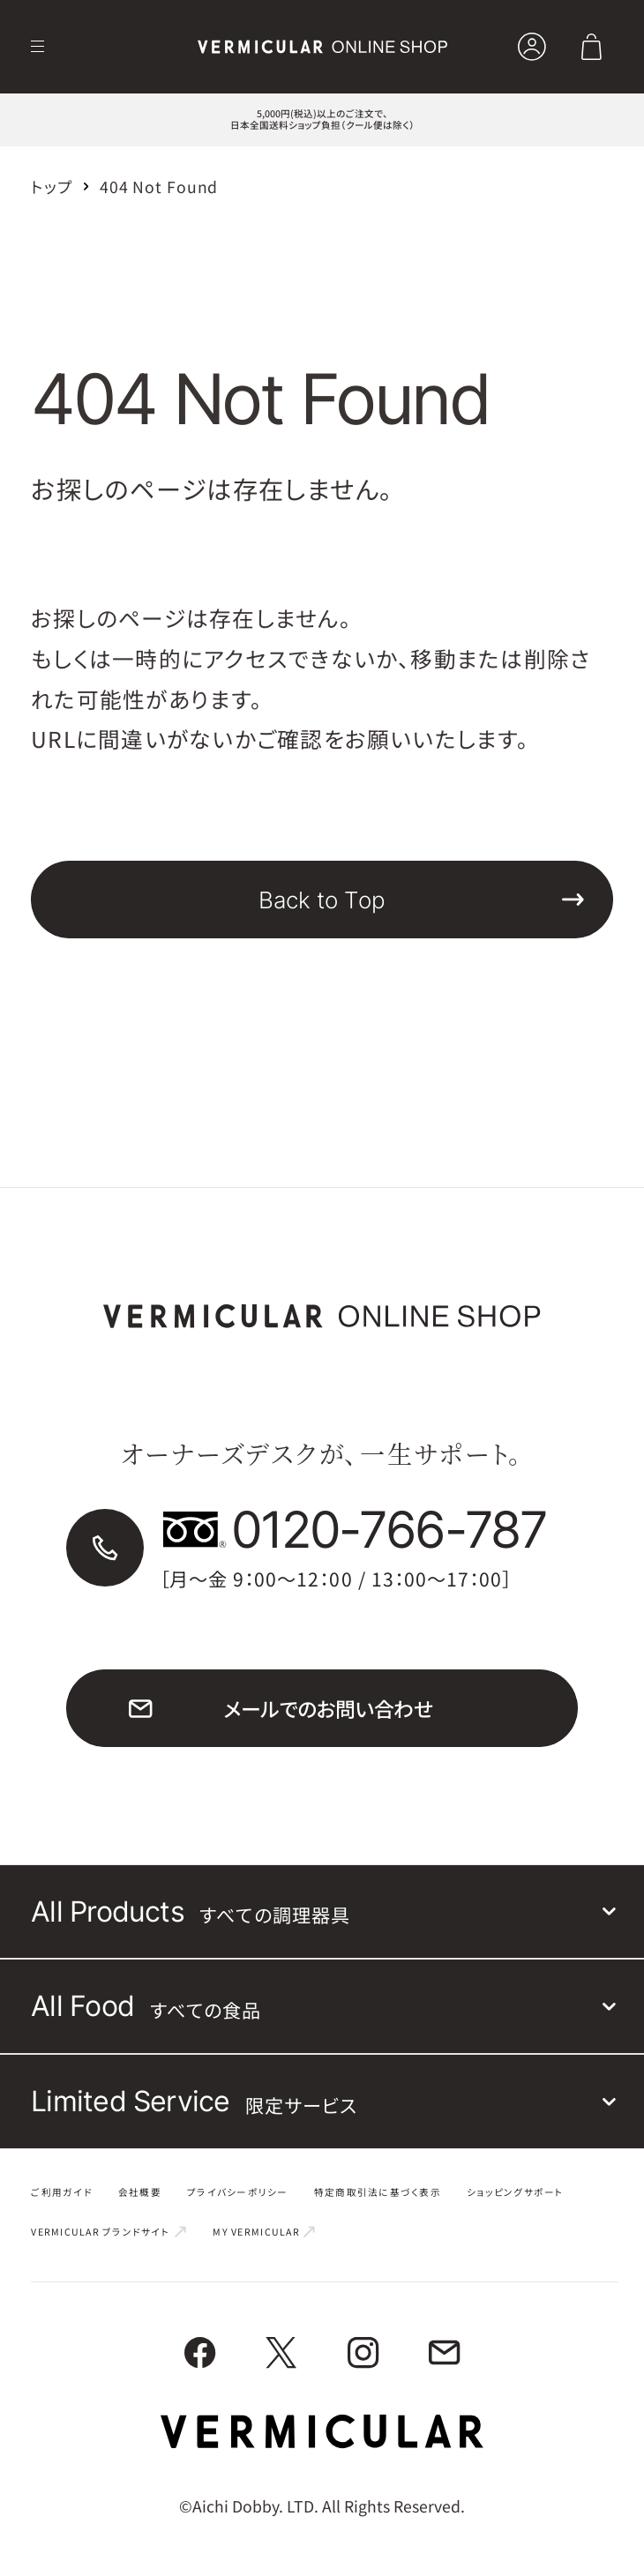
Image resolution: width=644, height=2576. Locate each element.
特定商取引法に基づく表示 (377, 2193)
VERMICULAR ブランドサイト (109, 2234)
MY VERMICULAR (265, 2234)
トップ (52, 186)
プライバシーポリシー (237, 2193)
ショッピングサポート (516, 2193)
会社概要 (139, 2193)
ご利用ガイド (62, 2193)
